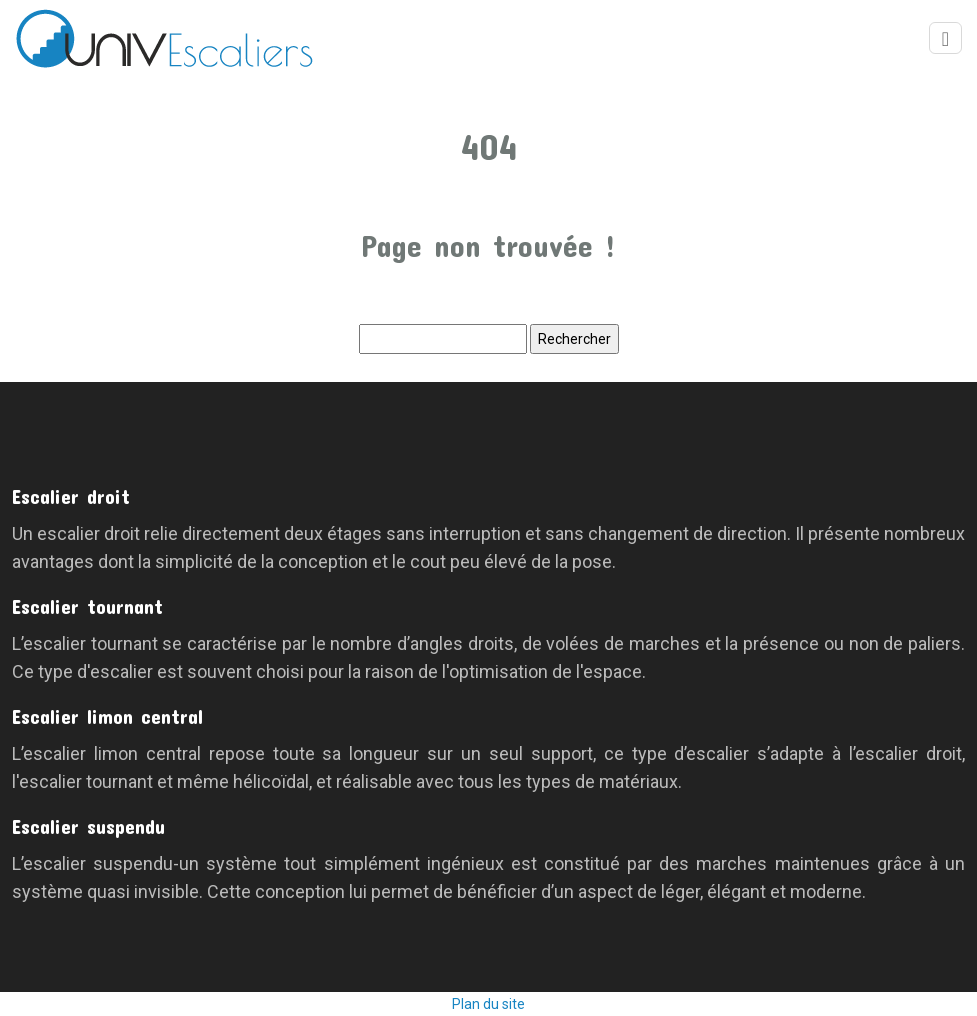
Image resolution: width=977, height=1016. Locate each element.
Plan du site (488, 1004)
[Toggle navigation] (945, 38)
